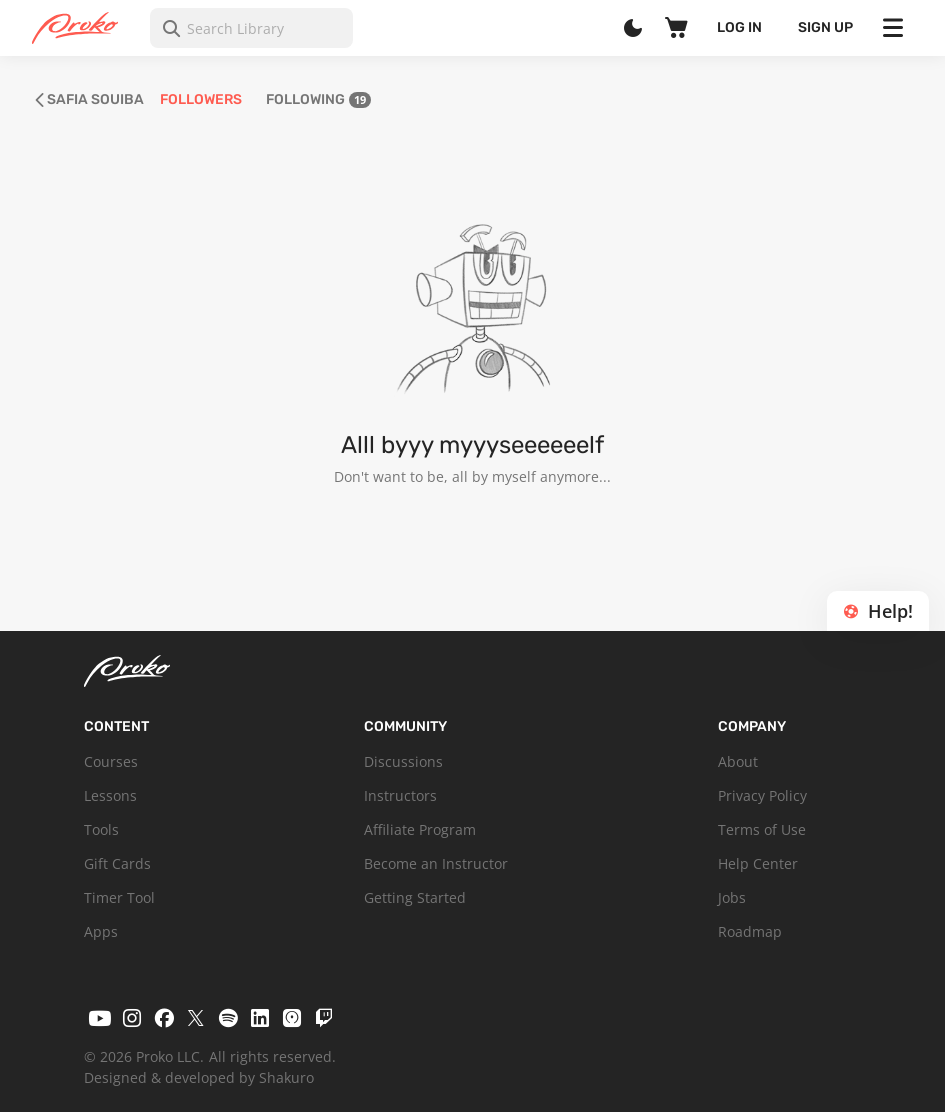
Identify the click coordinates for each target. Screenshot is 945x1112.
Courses (111, 761)
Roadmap (750, 931)
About (738, 761)
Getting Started (415, 897)
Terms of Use (762, 829)
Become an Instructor (436, 863)
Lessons (110, 795)
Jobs (732, 897)
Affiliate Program (420, 829)
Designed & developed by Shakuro (199, 1077)
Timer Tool (119, 897)
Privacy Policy (762, 795)
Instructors (400, 795)
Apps (101, 931)
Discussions (403, 761)
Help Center (758, 863)
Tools (101, 829)
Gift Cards (117, 863)
